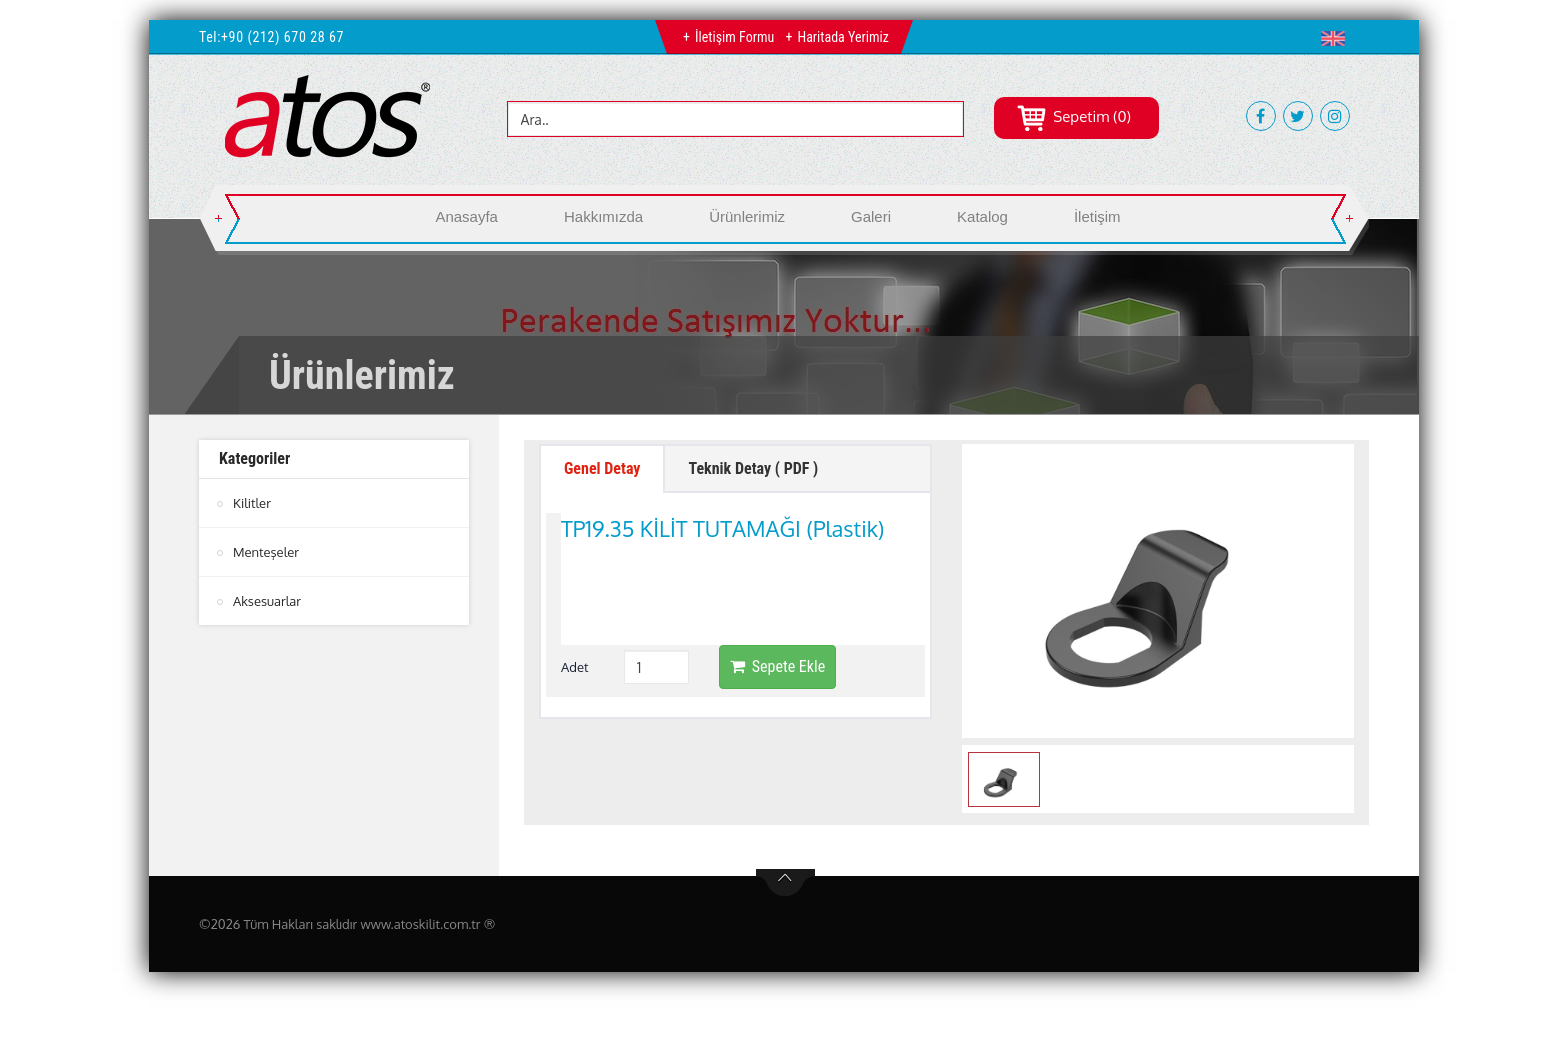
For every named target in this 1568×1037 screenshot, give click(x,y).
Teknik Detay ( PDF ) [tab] (753, 468)
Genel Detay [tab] (602, 468)
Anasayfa (466, 216)
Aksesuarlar (267, 601)
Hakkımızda (603, 216)
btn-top (785, 883)
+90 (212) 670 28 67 (282, 37)
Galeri (871, 216)
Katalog (982, 216)
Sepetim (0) (1073, 116)
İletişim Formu (734, 37)
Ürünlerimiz (747, 216)
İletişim (1097, 216)
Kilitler (252, 503)
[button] (1337, 38)
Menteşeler (266, 552)
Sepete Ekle (777, 579)
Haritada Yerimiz (842, 37)
